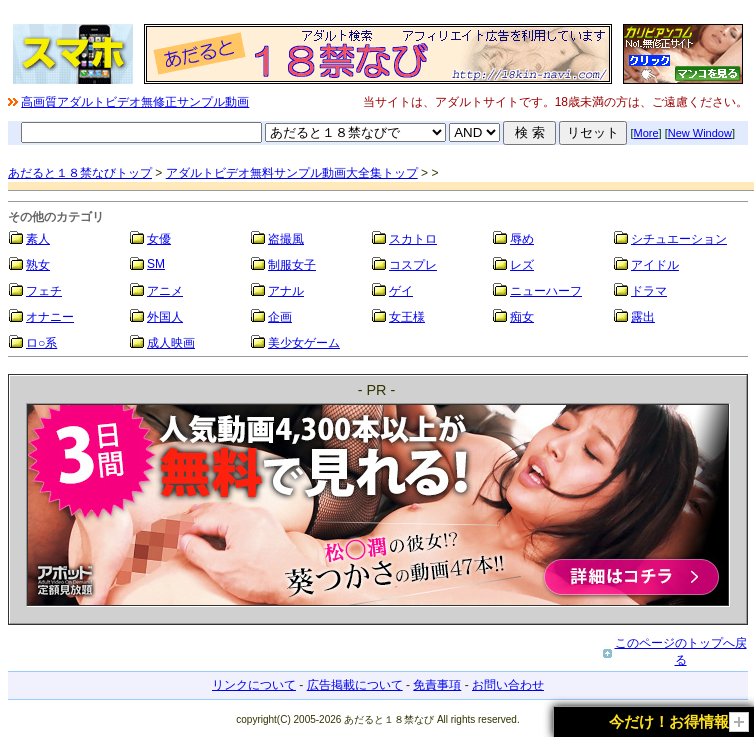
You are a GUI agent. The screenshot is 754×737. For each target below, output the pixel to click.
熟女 (38, 265)
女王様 (407, 317)
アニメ (165, 291)
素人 (38, 239)
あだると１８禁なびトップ (80, 173)
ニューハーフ (546, 291)
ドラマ (649, 291)
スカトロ (413, 239)
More (646, 133)
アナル (286, 291)
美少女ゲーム (304, 343)
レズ (522, 265)
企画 (280, 317)
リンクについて (254, 685)
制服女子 (292, 265)
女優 (159, 239)
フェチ (44, 291)
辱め (522, 239)
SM (156, 264)
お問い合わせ (508, 685)
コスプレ (413, 265)
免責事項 (437, 685)
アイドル (655, 265)
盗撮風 (286, 239)
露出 (643, 317)
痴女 (522, 317)
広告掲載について (355, 685)
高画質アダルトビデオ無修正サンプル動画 (135, 102)
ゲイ (401, 291)
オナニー (50, 317)
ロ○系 (41, 343)
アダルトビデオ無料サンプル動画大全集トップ (292, 173)
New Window (700, 133)
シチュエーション (679, 239)
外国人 (165, 317)
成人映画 (171, 343)
